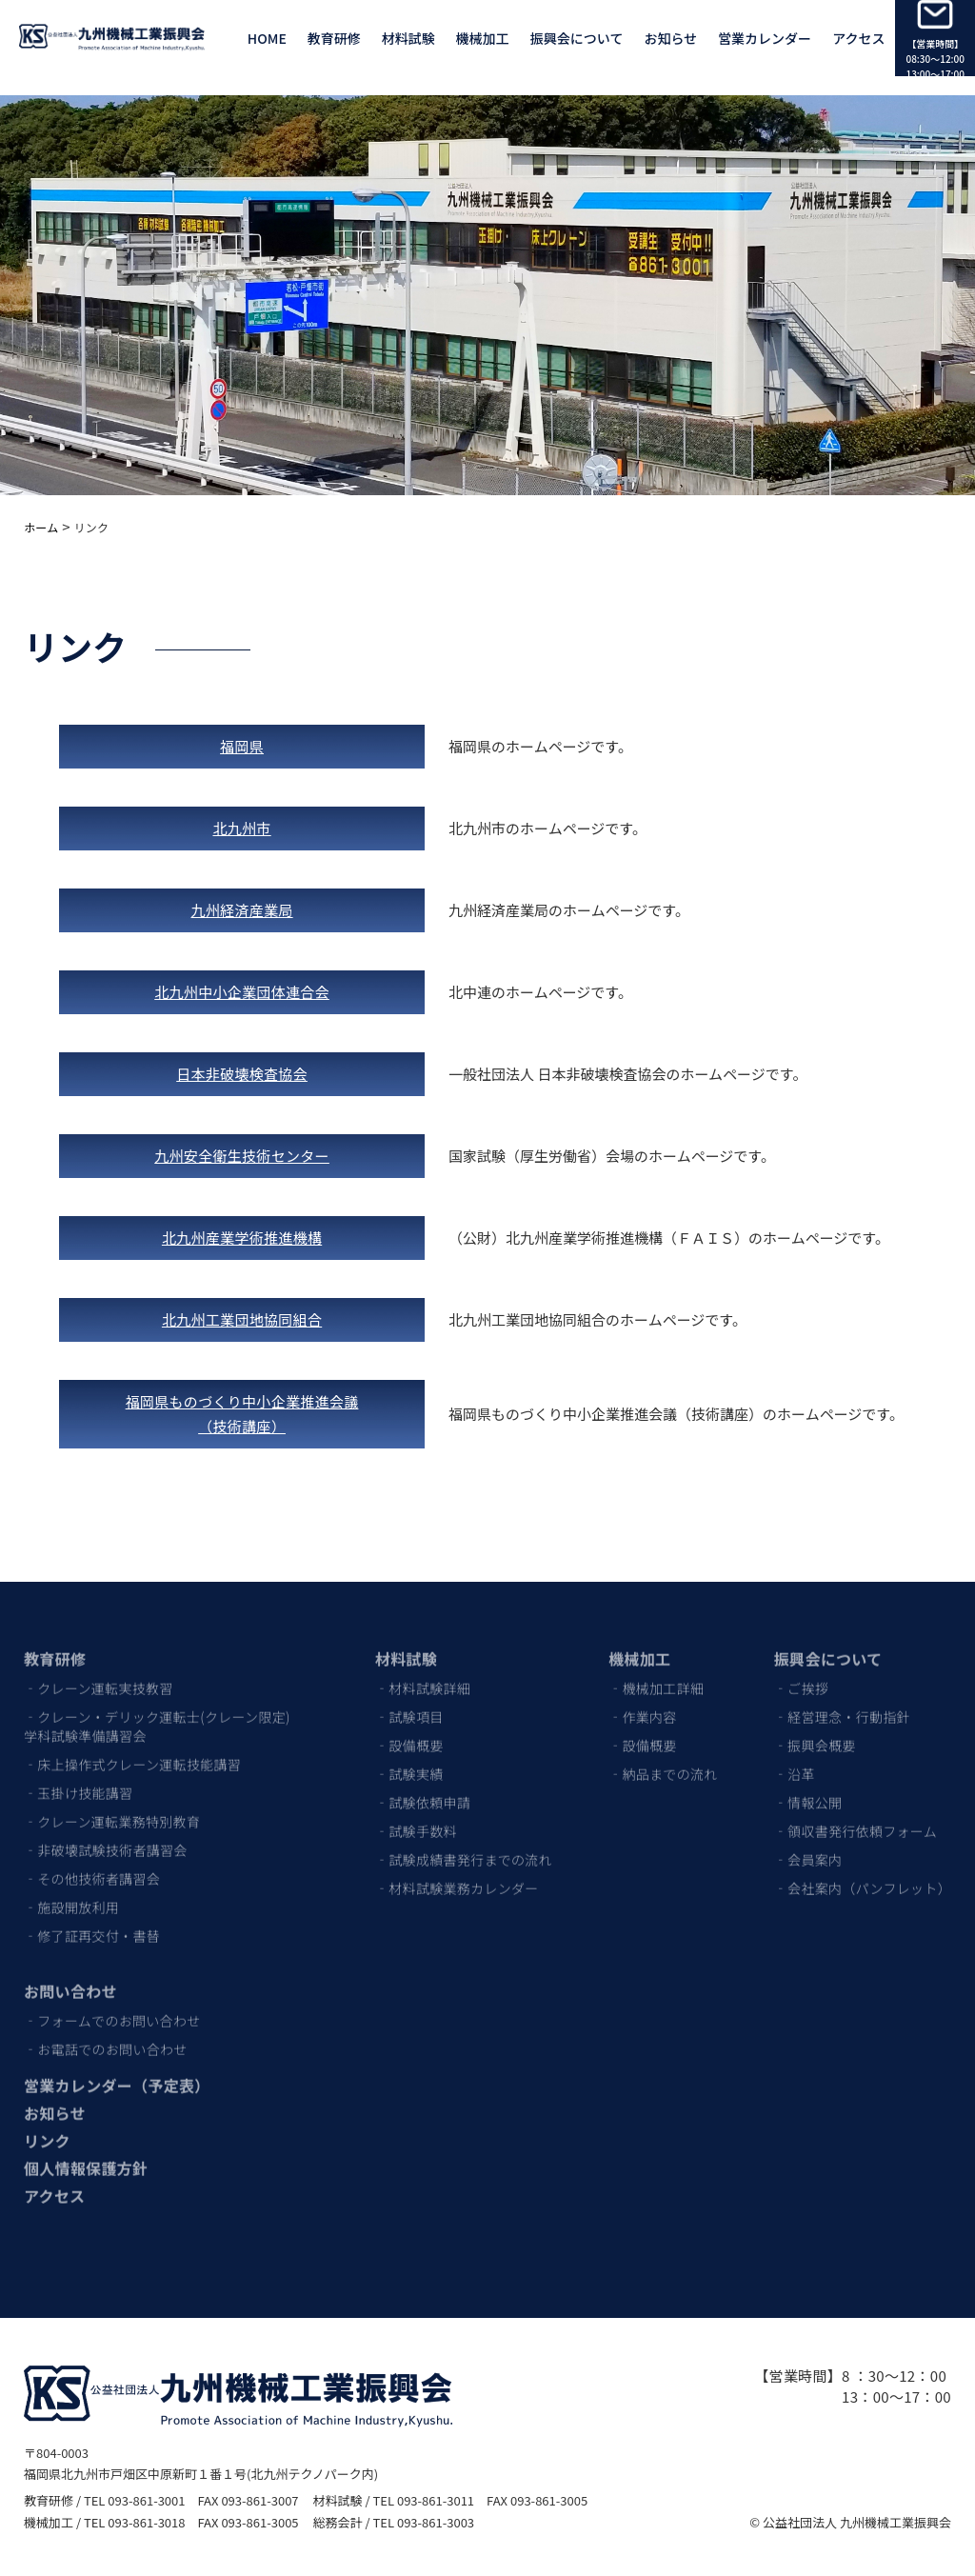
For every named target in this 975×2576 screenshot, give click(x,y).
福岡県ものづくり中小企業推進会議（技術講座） (242, 1413)
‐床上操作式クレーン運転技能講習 (132, 1753)
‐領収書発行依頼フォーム (855, 1819)
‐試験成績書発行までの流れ (463, 1848)
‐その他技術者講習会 (92, 1867)
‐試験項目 (409, 1705)
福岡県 (242, 746)
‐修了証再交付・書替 (92, 1924)
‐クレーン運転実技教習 (98, 1677)
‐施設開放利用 (71, 1896)
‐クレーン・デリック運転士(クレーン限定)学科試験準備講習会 (157, 1715)
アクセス (858, 38)
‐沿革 (794, 1762)
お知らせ (670, 38)
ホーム (41, 527)
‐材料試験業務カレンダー (457, 1877)
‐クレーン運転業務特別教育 (112, 1810)
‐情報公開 (808, 1791)
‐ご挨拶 (801, 1677)
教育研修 (55, 1647)
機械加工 (639, 1647)
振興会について (577, 38)
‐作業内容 (642, 1705)
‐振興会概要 (815, 1734)
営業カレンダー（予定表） (117, 2074)
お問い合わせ (70, 1979)
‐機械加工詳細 (656, 1677)
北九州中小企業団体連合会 (241, 992)
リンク (47, 2129)
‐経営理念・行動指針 (842, 1705)
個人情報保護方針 (86, 2157)
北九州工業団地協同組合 (242, 1319)
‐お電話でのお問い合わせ (106, 2037)
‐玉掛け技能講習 (78, 1781)
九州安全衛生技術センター (241, 1156)
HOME (267, 38)
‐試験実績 (409, 1762)
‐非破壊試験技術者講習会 (106, 1838)
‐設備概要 (409, 1734)
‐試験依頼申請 (422, 1791)
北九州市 (241, 828)
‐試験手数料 (416, 1819)
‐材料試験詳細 (422, 1677)
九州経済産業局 (242, 910)
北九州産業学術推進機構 (242, 1238)
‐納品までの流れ (662, 1762)
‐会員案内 (808, 1848)
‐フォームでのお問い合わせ (112, 2009)
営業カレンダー (764, 38)
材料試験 (406, 1647)
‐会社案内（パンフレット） (862, 1877)
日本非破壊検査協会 (242, 1074)
